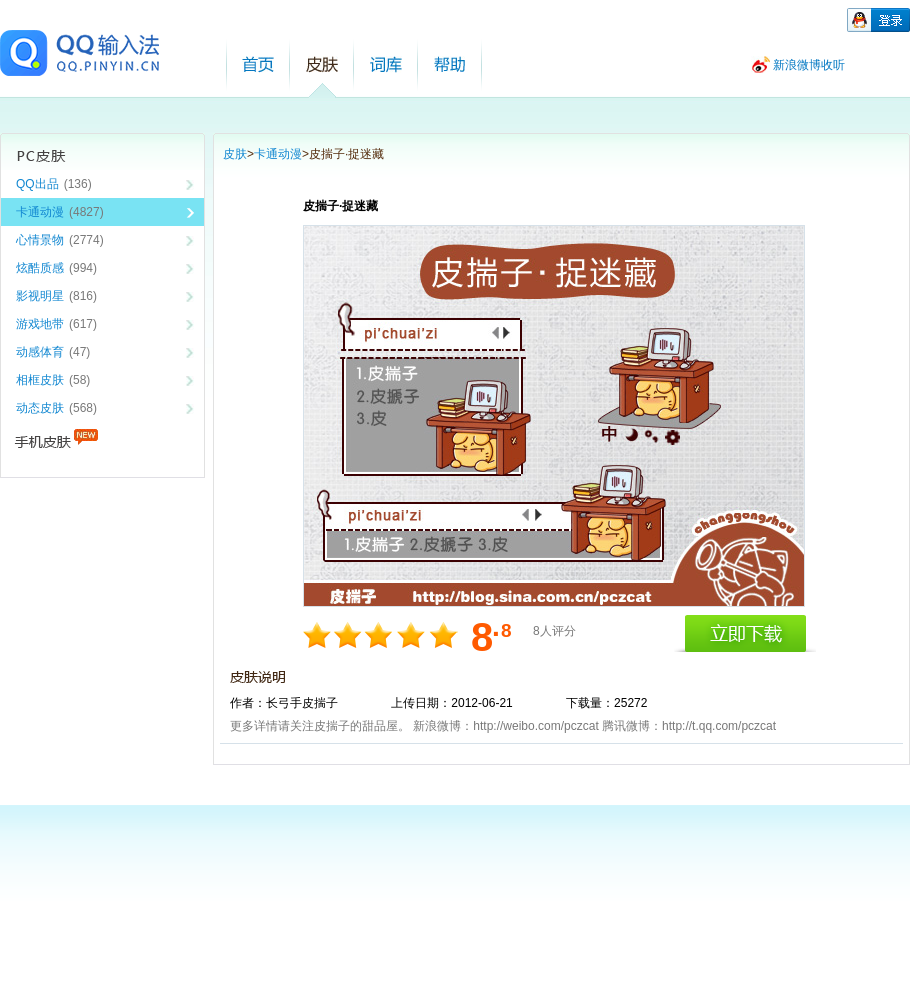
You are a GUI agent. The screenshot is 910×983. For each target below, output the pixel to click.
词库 (386, 64)
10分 (442, 635)
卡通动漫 (278, 154)
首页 (258, 64)
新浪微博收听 (809, 65)
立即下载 (745, 633)
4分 (349, 635)
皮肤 (322, 64)
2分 (318, 635)
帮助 (450, 64)
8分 (411, 635)
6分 (380, 635)
